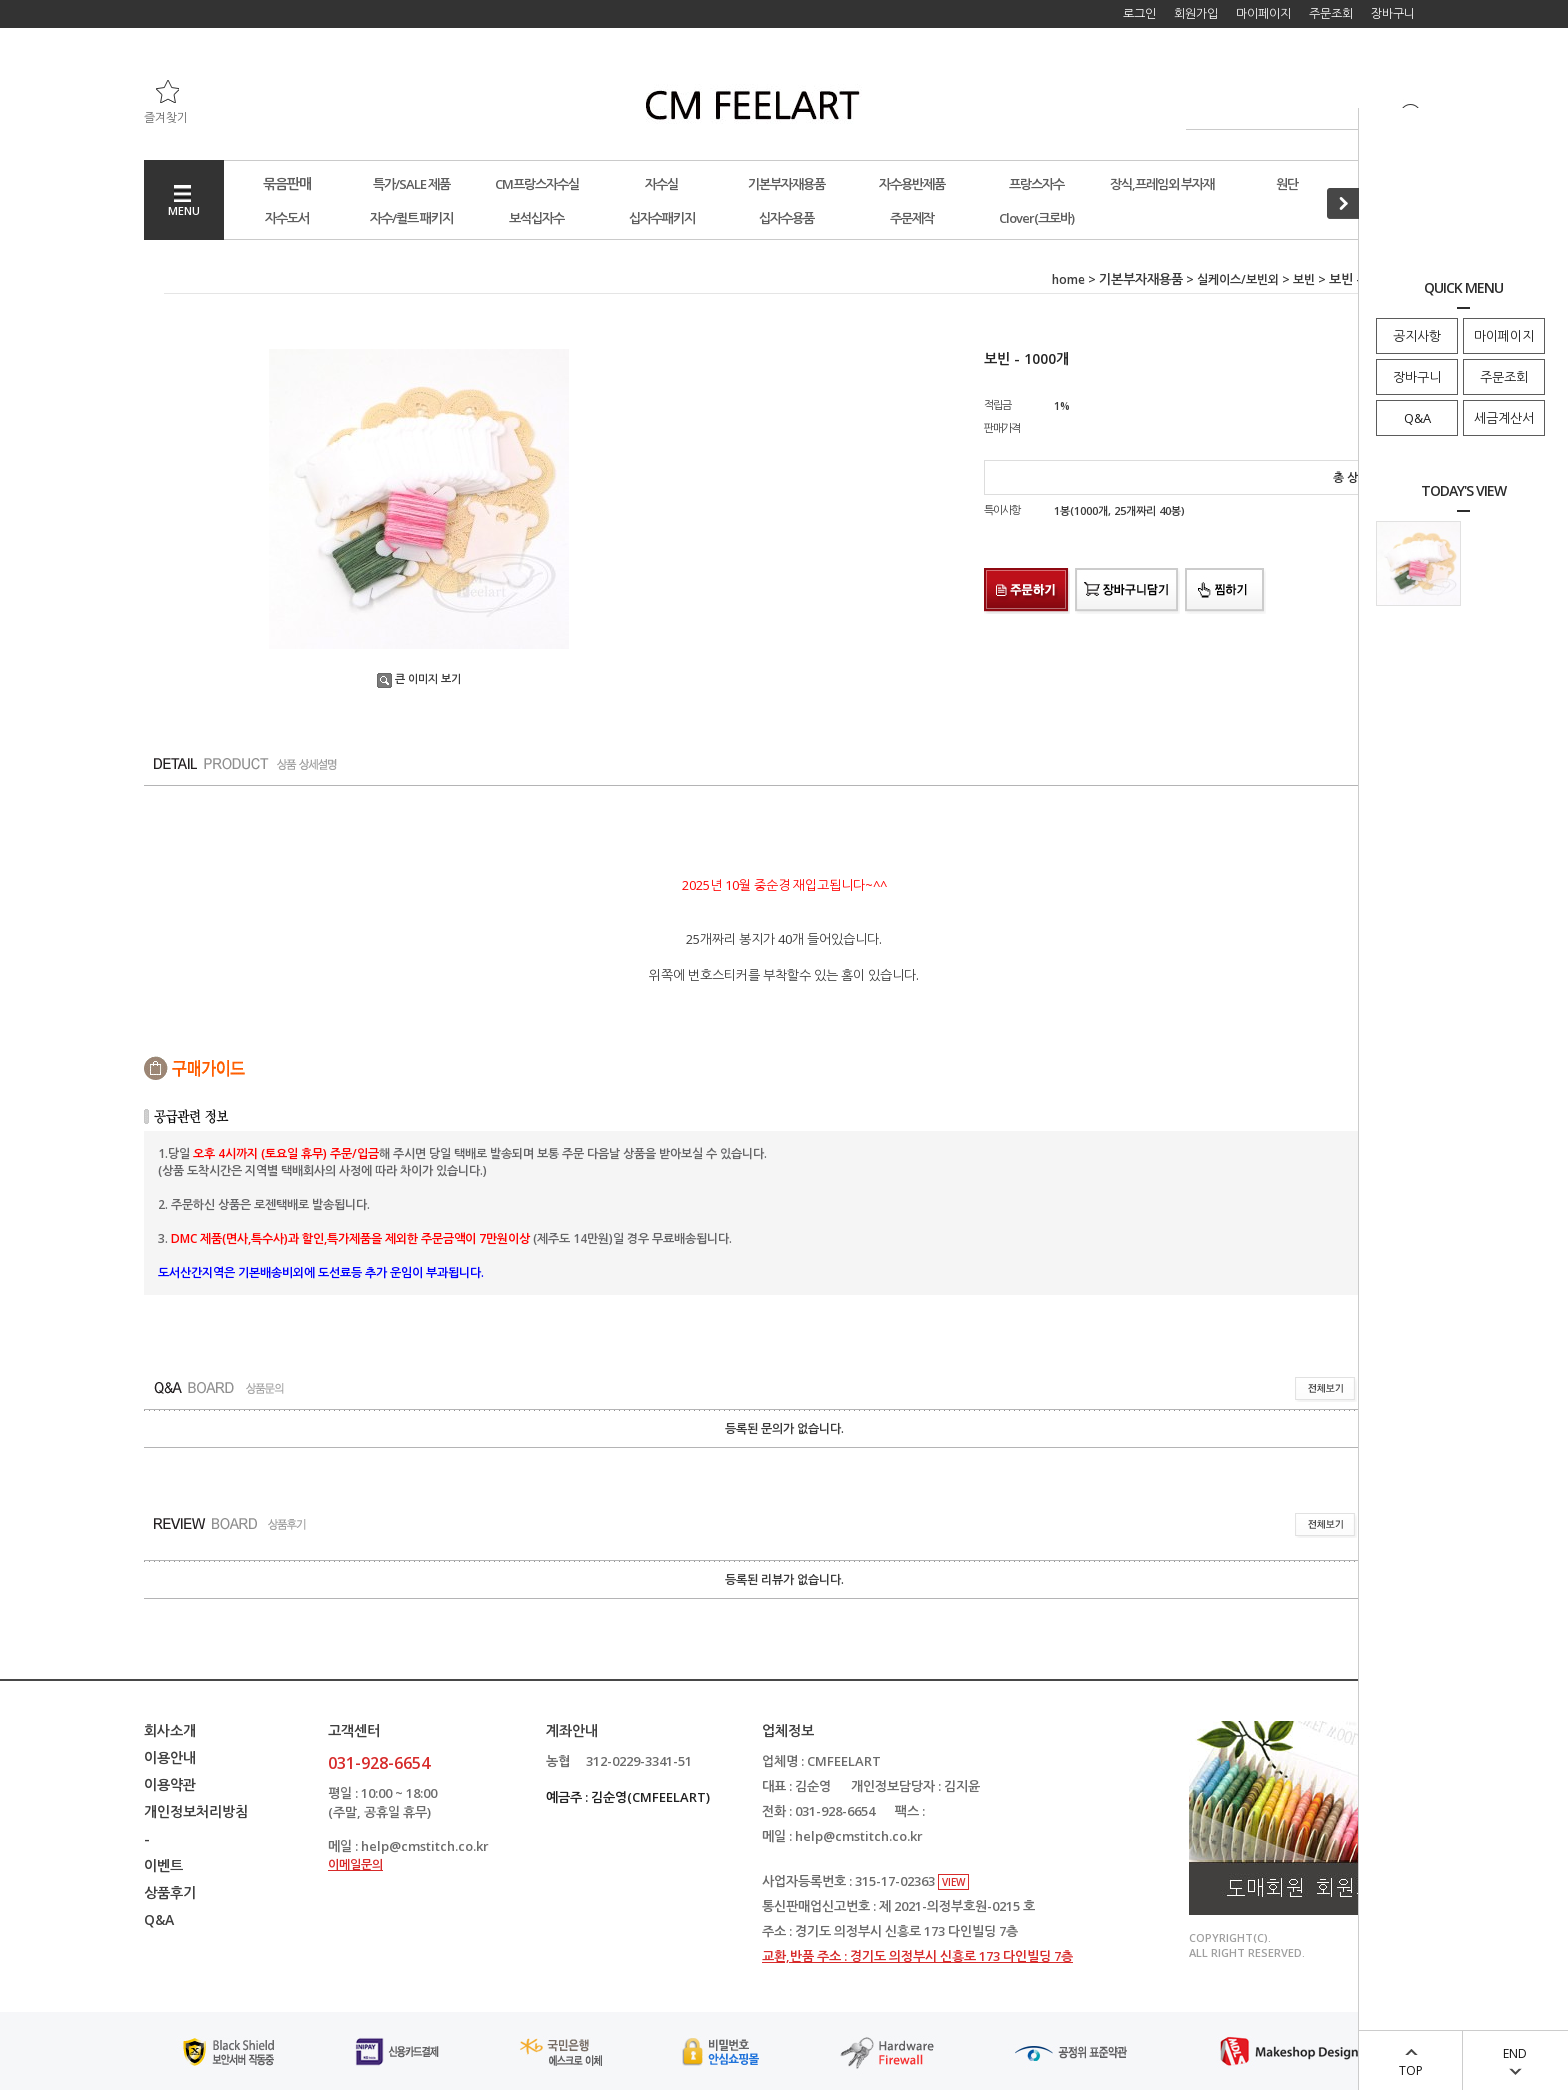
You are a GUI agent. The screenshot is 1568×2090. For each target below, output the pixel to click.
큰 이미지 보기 (419, 678)
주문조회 (1504, 377)
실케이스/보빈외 (1238, 279)
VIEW (953, 1882)
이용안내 (170, 1757)
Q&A (1417, 418)
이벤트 (163, 1865)
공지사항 (1417, 336)
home (1068, 279)
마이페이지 (1504, 336)
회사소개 (170, 1730)
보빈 (1304, 279)
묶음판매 (287, 183)
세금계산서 (1504, 418)
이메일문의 (355, 1864)
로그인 (1139, 13)
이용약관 (170, 1784)
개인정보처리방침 (196, 1811)
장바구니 (1417, 377)
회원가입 (1196, 13)
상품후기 (170, 1892)
